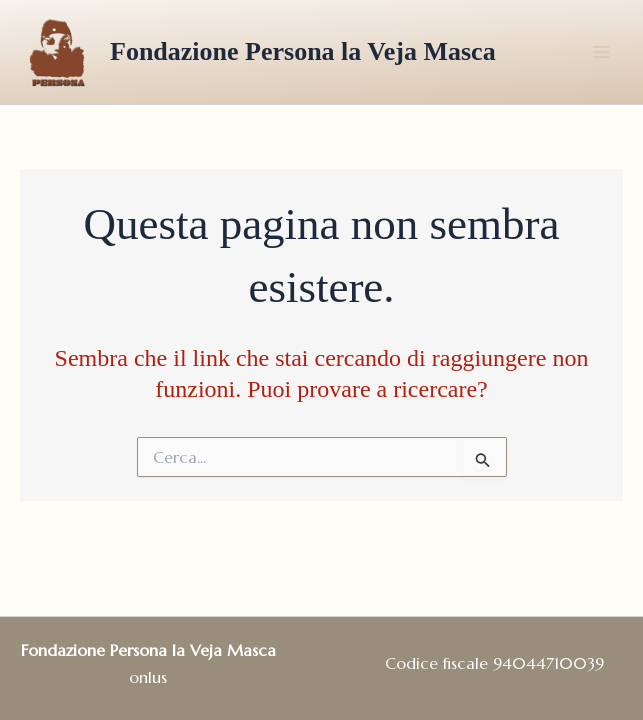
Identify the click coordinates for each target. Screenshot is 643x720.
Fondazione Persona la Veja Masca (303, 51)
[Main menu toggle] (601, 52)
